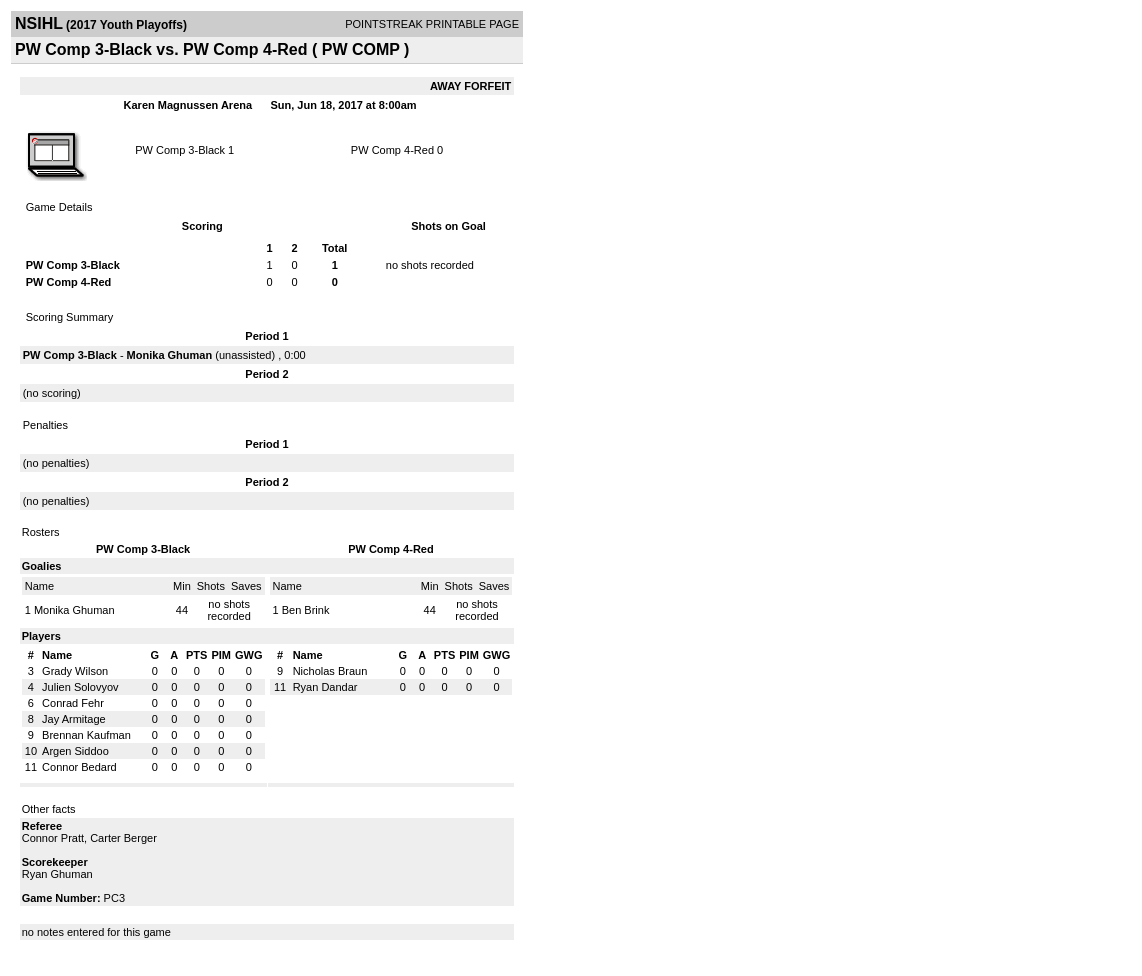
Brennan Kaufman (86, 735)
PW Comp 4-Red (392, 150)
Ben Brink (306, 610)
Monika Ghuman (170, 355)
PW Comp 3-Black (180, 150)
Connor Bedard (79, 767)
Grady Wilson (75, 671)
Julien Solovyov (80, 687)
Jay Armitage (74, 719)
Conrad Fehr (73, 703)
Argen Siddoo (75, 751)
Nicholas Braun (330, 671)
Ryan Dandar (325, 687)
